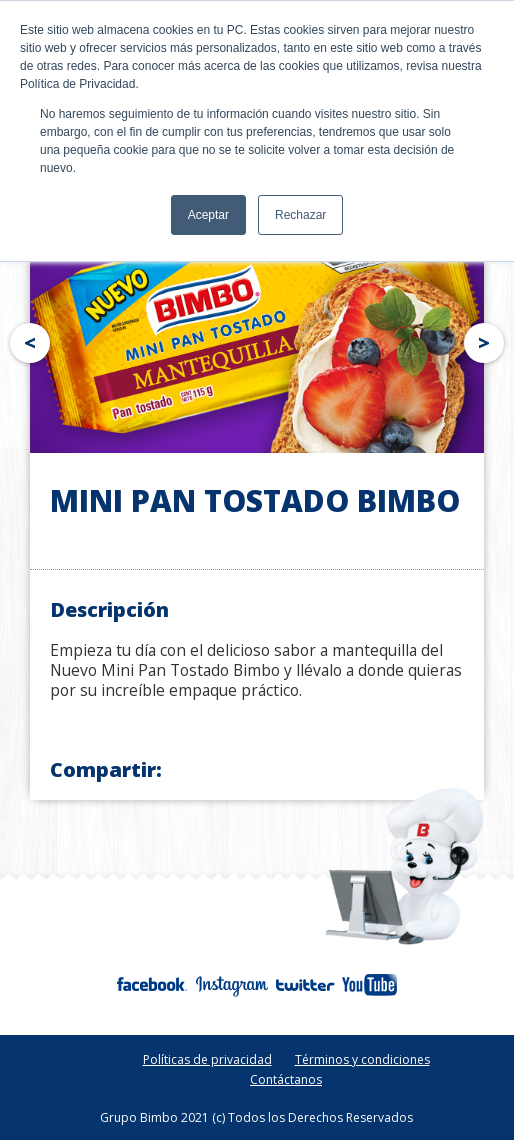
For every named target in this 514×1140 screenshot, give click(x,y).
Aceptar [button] (208, 215)
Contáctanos (286, 1079)
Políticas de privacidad (207, 1059)
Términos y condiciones (362, 1059)
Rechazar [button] (300, 215)
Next (488, 339)
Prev (26, 339)
